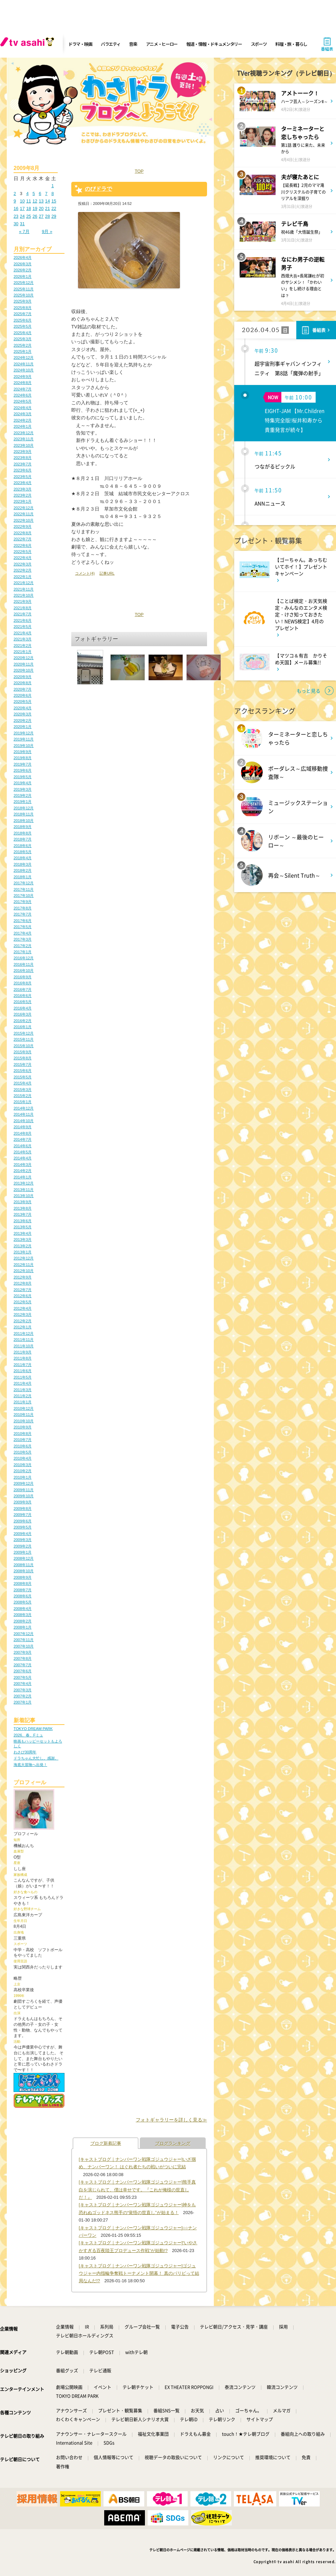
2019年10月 (24, 746)
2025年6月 (23, 320)
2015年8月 (23, 1058)
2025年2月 (23, 345)
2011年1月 (23, 1402)
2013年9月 (23, 1202)
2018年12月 (24, 808)
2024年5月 (23, 401)
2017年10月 (24, 895)
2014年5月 (23, 1152)
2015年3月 (23, 1090)
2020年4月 (23, 708)
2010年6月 (23, 1446)
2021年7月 (23, 614)
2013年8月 (23, 1208)
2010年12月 (24, 1408)
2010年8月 (23, 1433)
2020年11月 (24, 664)
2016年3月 (23, 1014)
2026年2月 (23, 270)
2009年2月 (23, 1546)
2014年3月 (23, 1164)
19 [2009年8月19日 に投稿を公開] (35, 208)
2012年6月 (23, 1296)
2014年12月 (24, 1108)
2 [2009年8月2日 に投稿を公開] (15, 193)
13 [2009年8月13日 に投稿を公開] (41, 201)
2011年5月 (23, 1377)
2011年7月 (23, 1365)
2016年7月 (23, 989)
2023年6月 (23, 470)
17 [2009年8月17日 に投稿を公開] (22, 208)
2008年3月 (23, 1615)
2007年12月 (24, 1634)
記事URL (106, 573)
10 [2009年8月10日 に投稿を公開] (22, 201)
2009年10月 (24, 1496)
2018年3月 (23, 864)
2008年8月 (23, 1583)
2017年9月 (23, 902)
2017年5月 (23, 927)
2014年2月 (23, 1171)
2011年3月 (23, 1390)
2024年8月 (23, 383)
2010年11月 (24, 1414)
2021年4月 (23, 633)
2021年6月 (23, 620)
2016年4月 (23, 1008)
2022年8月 (23, 533)
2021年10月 (24, 595)
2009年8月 (23, 1508)
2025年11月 (24, 289)
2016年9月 (23, 977)
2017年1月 (23, 952)
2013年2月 (23, 1246)
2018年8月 (23, 833)
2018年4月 (23, 858)
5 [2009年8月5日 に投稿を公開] (34, 193)
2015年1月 (23, 1102)
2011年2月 (23, 1396)
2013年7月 (23, 1214)
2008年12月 (24, 1558)
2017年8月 (23, 908)
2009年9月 (23, 1502)
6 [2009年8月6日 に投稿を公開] (40, 193)
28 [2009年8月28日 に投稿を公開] (47, 216)
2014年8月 (23, 1133)
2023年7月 (23, 464)
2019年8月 (23, 758)
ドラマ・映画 (80, 44)
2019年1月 (23, 802)
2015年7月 (23, 1064)
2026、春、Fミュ (28, 1735)
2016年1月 (23, 1027)
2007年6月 (23, 1671)
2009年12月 (24, 1483)
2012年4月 (23, 1308)
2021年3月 (23, 639)
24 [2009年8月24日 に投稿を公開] (22, 216)
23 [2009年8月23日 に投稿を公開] (16, 216)
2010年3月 (23, 1465)
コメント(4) (85, 573)
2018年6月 (23, 846)
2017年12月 (24, 883)
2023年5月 (23, 477)
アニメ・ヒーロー (162, 44)
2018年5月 (23, 852)
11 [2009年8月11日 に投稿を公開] (28, 201)
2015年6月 (23, 1071)
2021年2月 (23, 645)
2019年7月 (23, 764)
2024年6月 (23, 395)
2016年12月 (24, 958)
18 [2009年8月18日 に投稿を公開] (28, 208)
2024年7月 (23, 389)
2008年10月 (24, 1571)
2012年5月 (23, 1302)
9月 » (47, 231)
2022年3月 (23, 564)
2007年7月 (23, 1665)
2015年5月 (23, 1077)
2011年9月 (23, 1352)
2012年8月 (23, 1283)
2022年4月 (23, 558)
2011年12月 (24, 1333)
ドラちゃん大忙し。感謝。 (36, 1758)
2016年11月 (24, 964)
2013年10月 (24, 1196)
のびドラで (98, 189)
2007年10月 (24, 1646)
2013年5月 (23, 1227)
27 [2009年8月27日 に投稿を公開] (41, 216)
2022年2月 (23, 570)
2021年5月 (23, 626)
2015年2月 (23, 1096)
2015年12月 (24, 1033)
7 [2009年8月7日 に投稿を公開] (46, 193)
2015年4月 (23, 1083)
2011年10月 (24, 1346)
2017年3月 (23, 939)
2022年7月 (23, 539)
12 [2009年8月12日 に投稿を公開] (35, 201)
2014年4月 (23, 1158)
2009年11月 (24, 1490)
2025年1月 (23, 351)
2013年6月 (23, 1221)
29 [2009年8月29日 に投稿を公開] (53, 216)
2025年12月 (24, 283)
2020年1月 (23, 727)
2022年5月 (23, 552)
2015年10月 (24, 1046)
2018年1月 (23, 877)
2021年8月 (23, 608)
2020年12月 (24, 658)
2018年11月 (24, 814)
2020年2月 (23, 720)
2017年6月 (23, 921)
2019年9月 (23, 752)
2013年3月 (23, 1239)
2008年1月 (23, 1627)
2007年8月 (23, 1658)
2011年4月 (23, 1383)
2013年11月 (24, 1190)
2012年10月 (24, 1271)
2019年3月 (23, 789)
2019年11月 (24, 739)
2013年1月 (23, 1252)
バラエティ (110, 44)
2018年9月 (23, 827)
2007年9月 (23, 1652)
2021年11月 (24, 589)
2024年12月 (24, 357)
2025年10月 (24, 295)
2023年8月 (23, 458)
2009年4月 (23, 1534)
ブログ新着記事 (105, 2143)
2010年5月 (23, 1452)
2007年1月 (23, 1702)
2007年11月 (24, 1640)
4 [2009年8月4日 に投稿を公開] (27, 193)
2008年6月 (23, 1596)
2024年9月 (23, 376)
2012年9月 (23, 1277)
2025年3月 (23, 339)
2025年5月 (23, 326)
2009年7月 (23, 1515)
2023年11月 (24, 439)
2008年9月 (23, 1577)
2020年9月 (23, 677)
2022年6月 (23, 545)
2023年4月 (23, 483)
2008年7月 (23, 1590)
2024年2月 (23, 420)
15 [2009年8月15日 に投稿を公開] (53, 201)
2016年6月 (23, 996)
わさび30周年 (25, 1752)
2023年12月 (24, 433)
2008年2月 (23, 1621)
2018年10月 (24, 821)
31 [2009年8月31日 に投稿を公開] (22, 223)
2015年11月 (24, 1039)
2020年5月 (23, 701)
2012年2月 (23, 1321)
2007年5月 (23, 1677)
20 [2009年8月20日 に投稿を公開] (41, 208)
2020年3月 (23, 714)
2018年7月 (23, 839)
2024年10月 (24, 370)
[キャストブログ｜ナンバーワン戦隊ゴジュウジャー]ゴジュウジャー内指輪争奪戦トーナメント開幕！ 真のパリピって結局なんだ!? (139, 2273)
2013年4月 (23, 1233)
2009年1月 (23, 1552)
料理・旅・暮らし (291, 44)
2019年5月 (23, 777)
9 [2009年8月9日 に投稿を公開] (15, 201)
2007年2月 (23, 1696)
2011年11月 (24, 1340)
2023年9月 (23, 451)
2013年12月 (24, 1183)
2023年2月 (23, 495)
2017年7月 (23, 914)
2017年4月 (23, 933)
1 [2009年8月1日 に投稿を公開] (52, 185)
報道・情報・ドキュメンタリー (214, 44)
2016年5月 (23, 1002)
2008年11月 (24, 1565)
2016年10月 (24, 970)
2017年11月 (24, 889)
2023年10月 (24, 445)
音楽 (133, 44)
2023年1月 (23, 501)
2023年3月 (23, 489)
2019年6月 (23, 770)
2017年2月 (23, 946)
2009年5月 (23, 1527)
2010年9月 (23, 1427)
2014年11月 (24, 1114)
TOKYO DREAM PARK (33, 1729)
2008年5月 (23, 1602)
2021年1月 (23, 652)
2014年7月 (23, 1139)
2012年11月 (24, 1265)
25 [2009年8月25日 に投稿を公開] (28, 216)
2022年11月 (24, 514)
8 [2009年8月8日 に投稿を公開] (52, 193)
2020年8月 (23, 683)
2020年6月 (23, 695)
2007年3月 (23, 1690)
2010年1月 (23, 1477)
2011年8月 (23, 1358)
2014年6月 (23, 1146)
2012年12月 (24, 1258)
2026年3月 (23, 264)
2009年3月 (23, 1540)
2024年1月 (23, 426)
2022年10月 (24, 520)
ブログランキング (172, 2143)
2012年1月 (23, 1327)
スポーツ (259, 44)
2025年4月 (23, 333)
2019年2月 (23, 795)
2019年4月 (23, 783)
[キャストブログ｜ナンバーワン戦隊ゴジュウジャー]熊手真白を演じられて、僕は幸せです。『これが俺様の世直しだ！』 (137, 2189)
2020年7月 (23, 689)
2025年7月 (23, 314)
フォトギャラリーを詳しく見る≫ (171, 2119)
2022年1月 (23, 577)
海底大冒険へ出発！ (30, 1765)
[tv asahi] (28, 44)
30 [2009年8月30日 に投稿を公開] (16, 223)
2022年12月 (24, 508)
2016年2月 (23, 1021)
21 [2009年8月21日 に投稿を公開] (47, 208)
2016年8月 (23, 983)
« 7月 (24, 231)
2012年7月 (23, 1290)
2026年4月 (23, 257)
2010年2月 (23, 1471)
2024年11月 (24, 364)
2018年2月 (23, 870)
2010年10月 (24, 1421)
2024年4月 (23, 408)
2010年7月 (23, 1440)
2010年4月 (23, 1458)
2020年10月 (24, 670)
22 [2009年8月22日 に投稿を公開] (53, 208)
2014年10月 (24, 1121)
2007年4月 (23, 1683)
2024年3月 (23, 414)
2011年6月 (23, 1371)
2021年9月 (23, 601)
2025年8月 (23, 308)
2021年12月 (24, 583)
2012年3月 (23, 1314)
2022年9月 (23, 526)
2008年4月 (23, 1609)
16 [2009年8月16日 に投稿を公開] (16, 208)
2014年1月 (23, 1177)
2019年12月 (24, 733)
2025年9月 (23, 301)
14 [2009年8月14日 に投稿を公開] (47, 201)
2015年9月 (23, 1052)
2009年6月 (23, 1521)
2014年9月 (23, 1127)
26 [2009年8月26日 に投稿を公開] (35, 216)
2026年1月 (23, 276)
